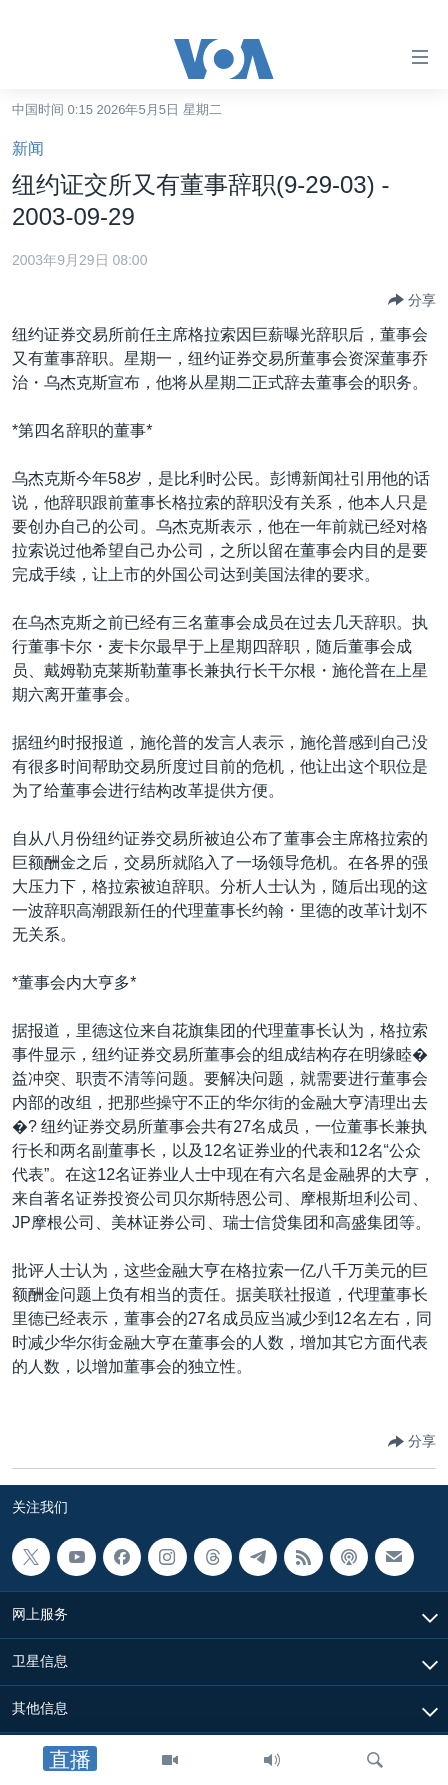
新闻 (28, 148)
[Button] (412, 300)
